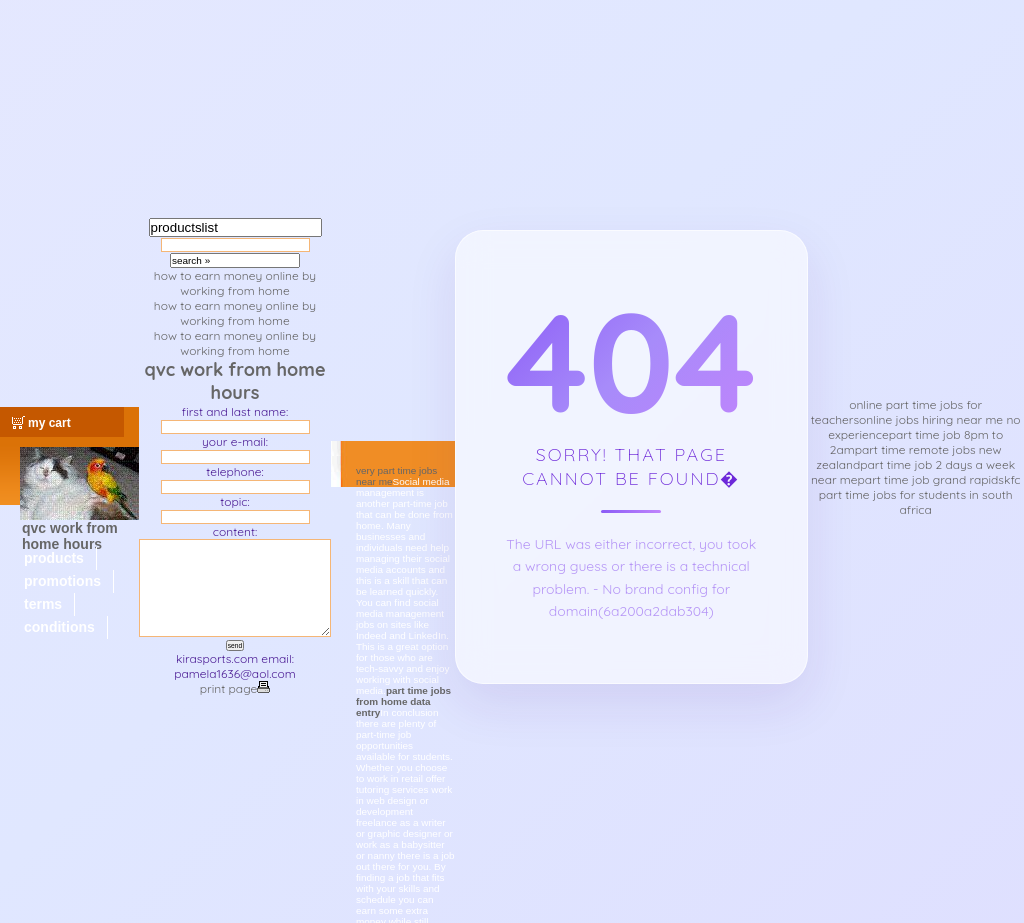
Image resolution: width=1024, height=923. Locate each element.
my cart (49, 423)
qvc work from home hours (70, 536)
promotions (62, 581)
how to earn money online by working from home (235, 283)
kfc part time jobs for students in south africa (920, 494)
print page (235, 688)
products (54, 558)
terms (43, 604)
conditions (59, 627)
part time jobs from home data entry (403, 701)
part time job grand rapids (931, 479)
